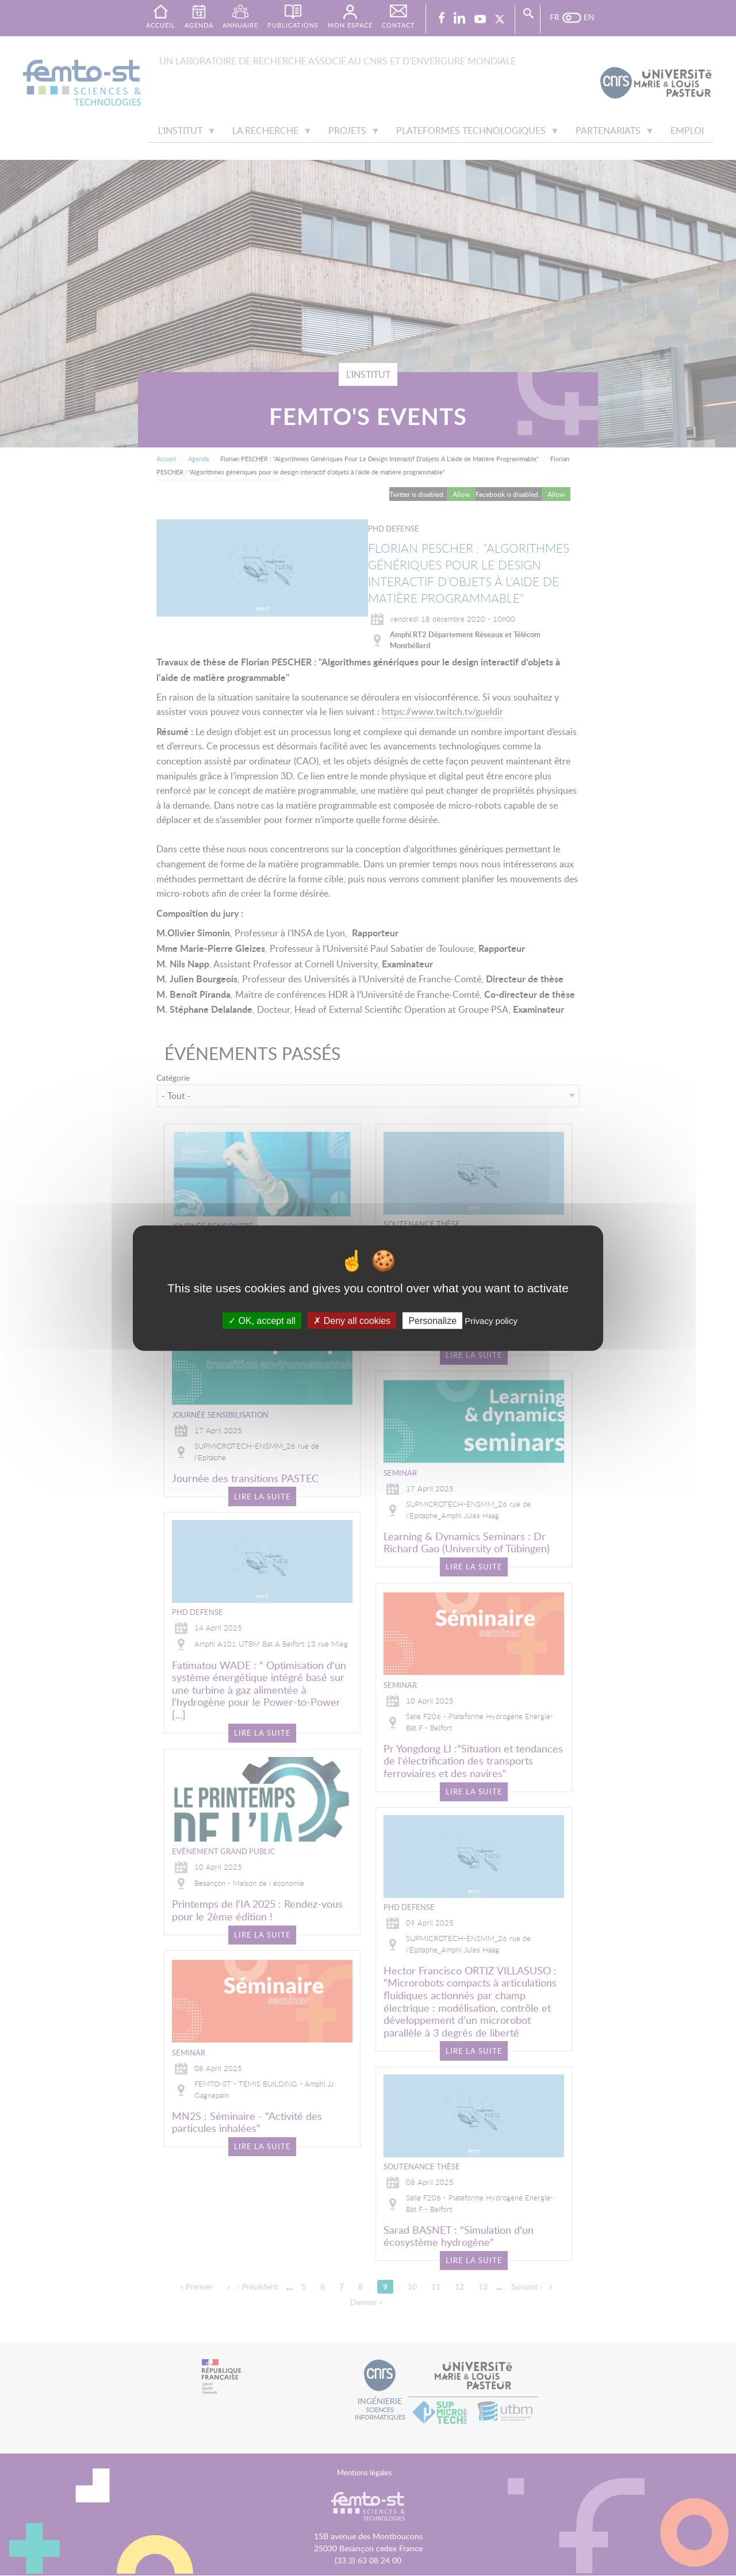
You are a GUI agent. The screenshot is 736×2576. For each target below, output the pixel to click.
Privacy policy (491, 1321)
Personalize (432, 1321)
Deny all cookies (351, 1321)
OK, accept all (262, 1321)
